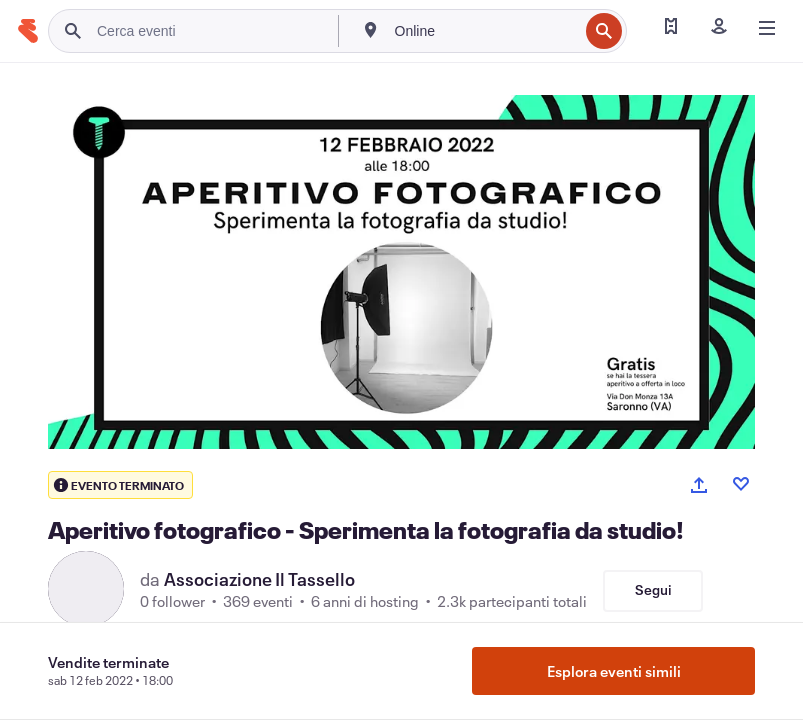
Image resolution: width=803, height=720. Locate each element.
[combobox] (485, 31)
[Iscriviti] (719, 28)
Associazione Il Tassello (259, 579)
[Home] (28, 31)
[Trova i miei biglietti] (671, 28)
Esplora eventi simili (614, 671)
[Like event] (741, 484)
